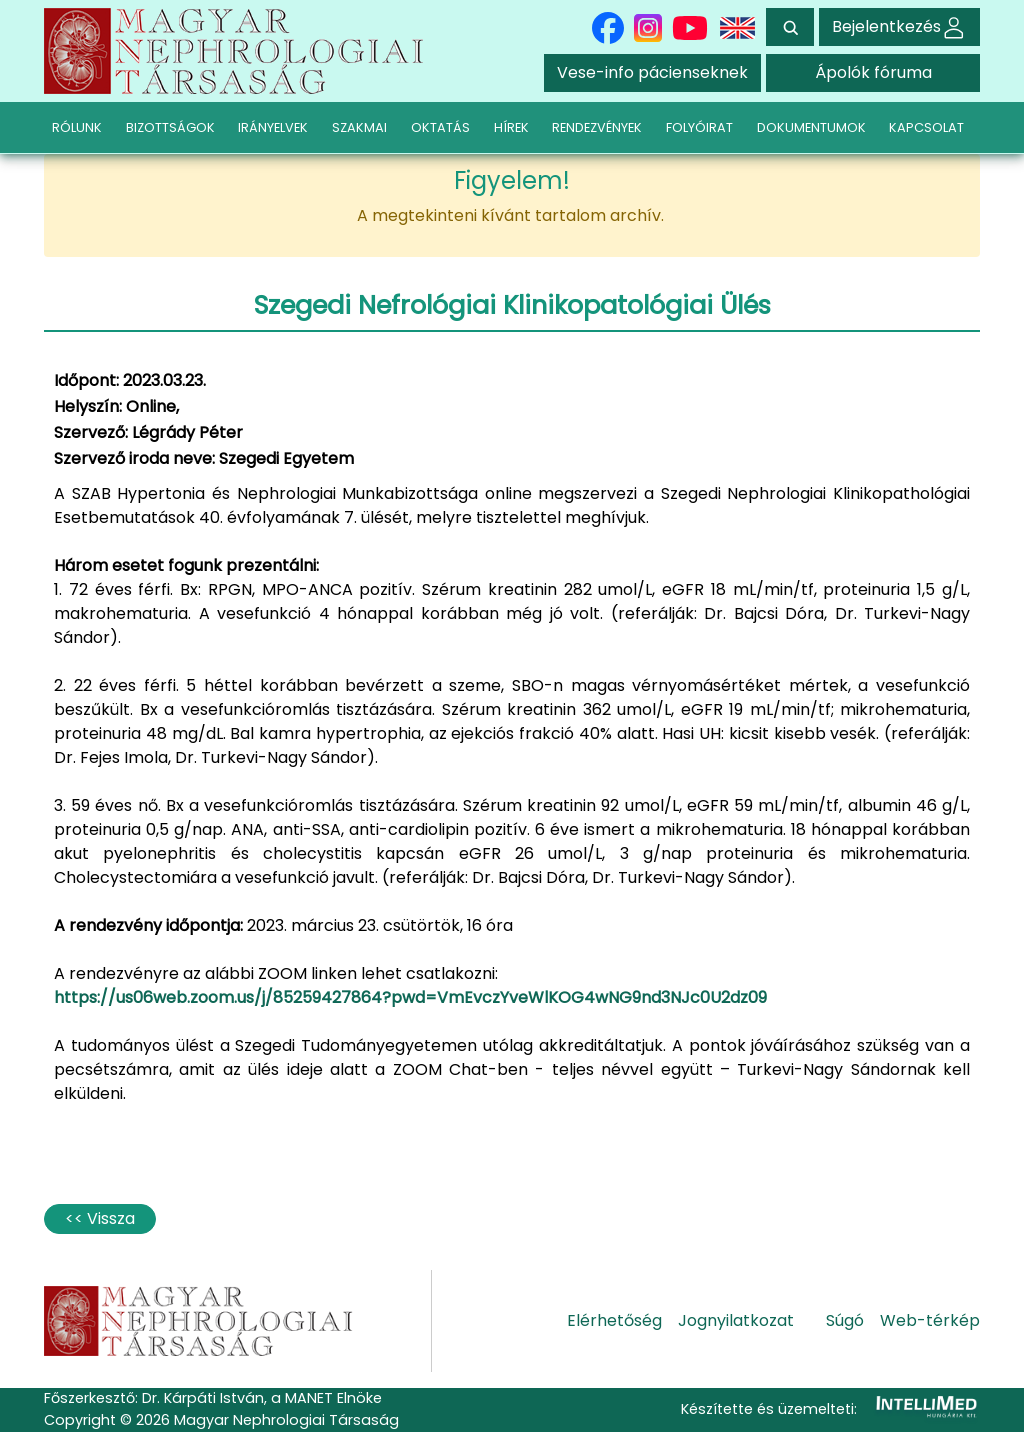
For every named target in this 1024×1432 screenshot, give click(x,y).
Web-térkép (930, 1320)
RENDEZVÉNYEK (597, 127)
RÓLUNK (77, 127)
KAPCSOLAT (926, 127)
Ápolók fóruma (873, 72)
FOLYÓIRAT (699, 127)
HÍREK (511, 127)
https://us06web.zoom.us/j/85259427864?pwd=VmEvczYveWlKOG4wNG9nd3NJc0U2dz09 (410, 997)
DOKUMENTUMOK (811, 127)
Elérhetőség (614, 1320)
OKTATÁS (440, 127)
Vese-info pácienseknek (652, 72)
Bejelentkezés (899, 26)
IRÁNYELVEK (273, 127)
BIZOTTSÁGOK (170, 127)
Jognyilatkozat (736, 1320)
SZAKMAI (359, 127)
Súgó (845, 1320)
